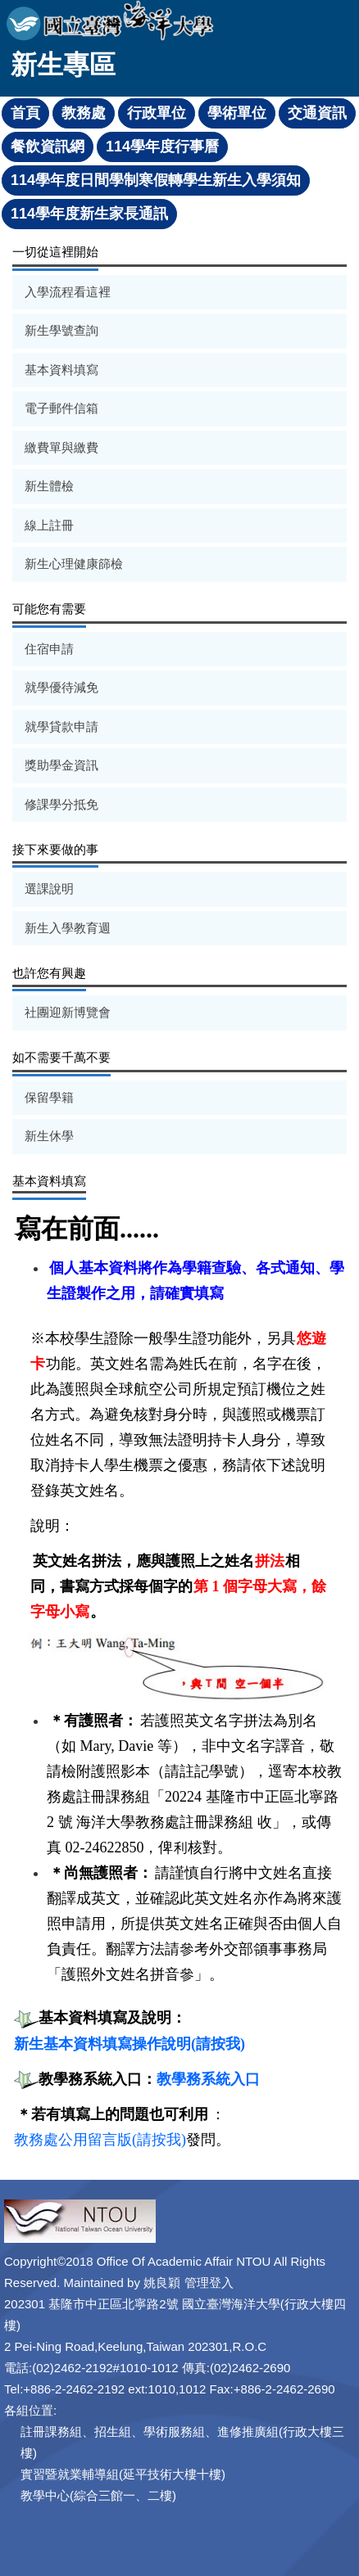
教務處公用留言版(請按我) (100, 2140)
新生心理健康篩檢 (74, 564)
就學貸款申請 (61, 726)
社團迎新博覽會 (68, 1012)
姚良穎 (161, 2283)
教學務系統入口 (208, 2079)
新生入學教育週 (68, 928)
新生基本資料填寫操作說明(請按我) (129, 2044)
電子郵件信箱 (61, 408)
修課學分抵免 (61, 804)
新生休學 (49, 1136)
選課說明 (49, 889)
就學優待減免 (61, 687)
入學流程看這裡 (68, 292)
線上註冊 (49, 525)
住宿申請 (49, 649)
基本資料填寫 (61, 370)
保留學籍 (49, 1097)
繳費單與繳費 (61, 447)
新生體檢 (49, 486)
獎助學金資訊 (61, 765)
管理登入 (209, 2283)
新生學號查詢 (61, 330)
